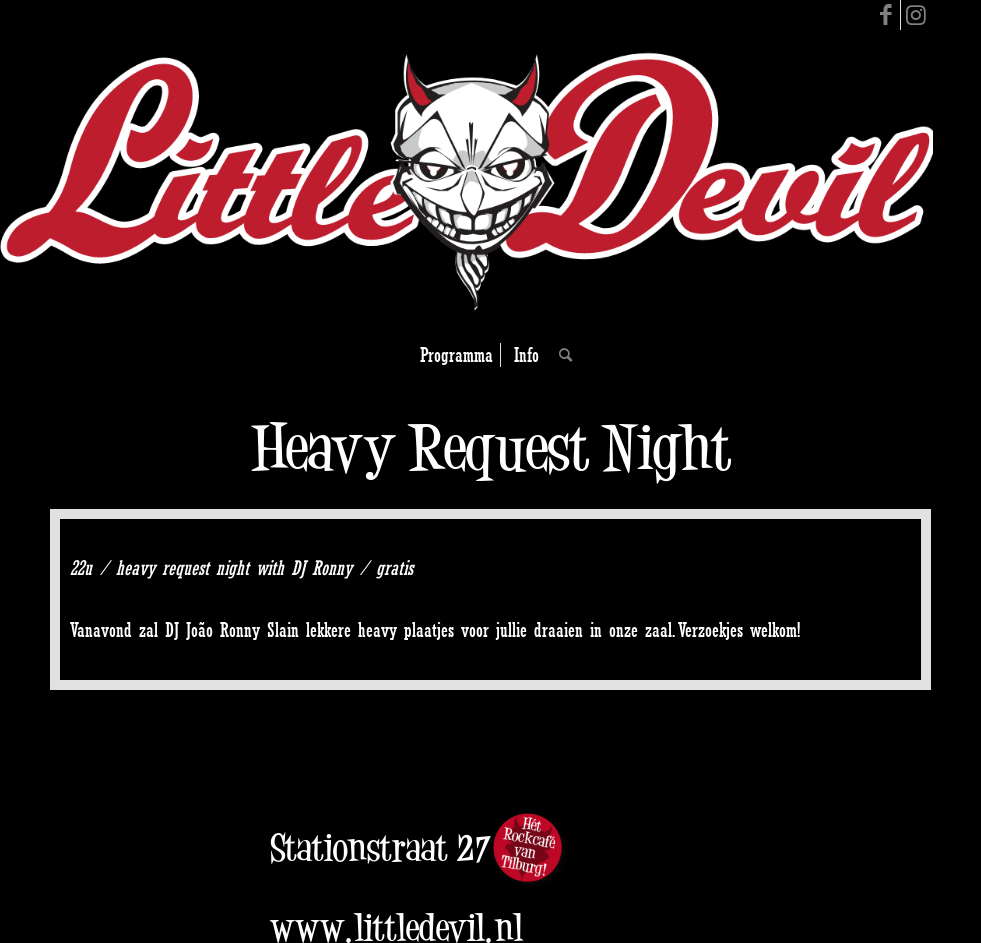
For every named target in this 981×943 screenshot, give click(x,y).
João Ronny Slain (242, 630)
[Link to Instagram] (916, 15)
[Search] (560, 355)
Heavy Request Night (491, 447)
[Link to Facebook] (885, 15)
